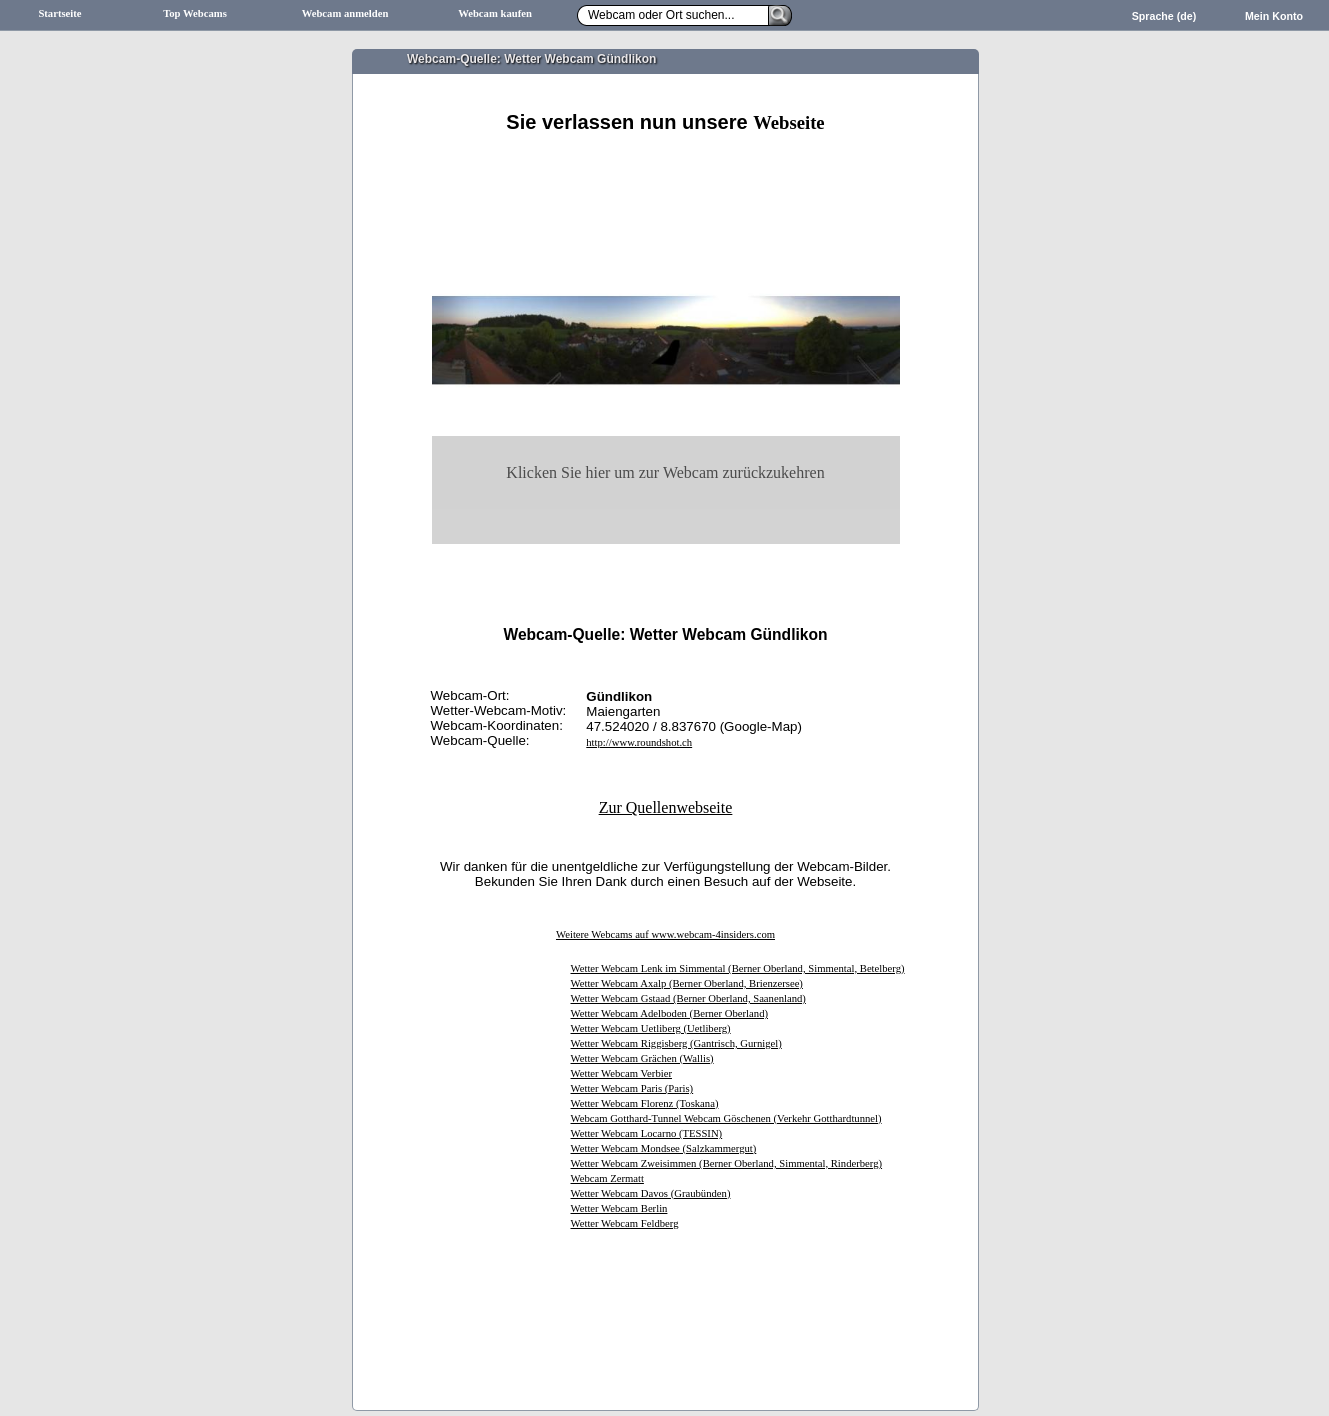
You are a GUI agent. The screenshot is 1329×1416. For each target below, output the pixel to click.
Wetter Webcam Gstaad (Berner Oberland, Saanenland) (688, 998)
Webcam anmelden (345, 13)
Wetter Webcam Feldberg (625, 1223)
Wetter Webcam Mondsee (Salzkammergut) (664, 1148)
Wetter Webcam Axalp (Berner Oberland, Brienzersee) (687, 983)
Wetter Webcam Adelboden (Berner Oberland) (670, 1013)
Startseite (59, 13)
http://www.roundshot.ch (639, 742)
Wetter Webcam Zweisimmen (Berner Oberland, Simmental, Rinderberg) (727, 1163)
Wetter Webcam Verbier (621, 1073)
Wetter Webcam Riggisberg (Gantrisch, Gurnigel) (676, 1043)
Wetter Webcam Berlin (619, 1208)
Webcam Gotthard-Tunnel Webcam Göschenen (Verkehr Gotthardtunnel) (726, 1118)
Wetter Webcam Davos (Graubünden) (651, 1193)
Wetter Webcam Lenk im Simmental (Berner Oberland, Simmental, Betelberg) (738, 968)
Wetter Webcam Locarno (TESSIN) (647, 1133)
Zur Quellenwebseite (666, 807)
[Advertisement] (666, 157)
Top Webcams (195, 13)
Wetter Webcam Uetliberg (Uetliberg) (651, 1028)
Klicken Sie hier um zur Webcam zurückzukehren (665, 472)
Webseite (789, 122)
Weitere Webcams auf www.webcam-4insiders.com (665, 934)
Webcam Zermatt (607, 1178)
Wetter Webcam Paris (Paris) (632, 1088)
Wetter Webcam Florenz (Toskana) (645, 1103)
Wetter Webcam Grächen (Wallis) (642, 1058)
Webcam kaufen (495, 13)
